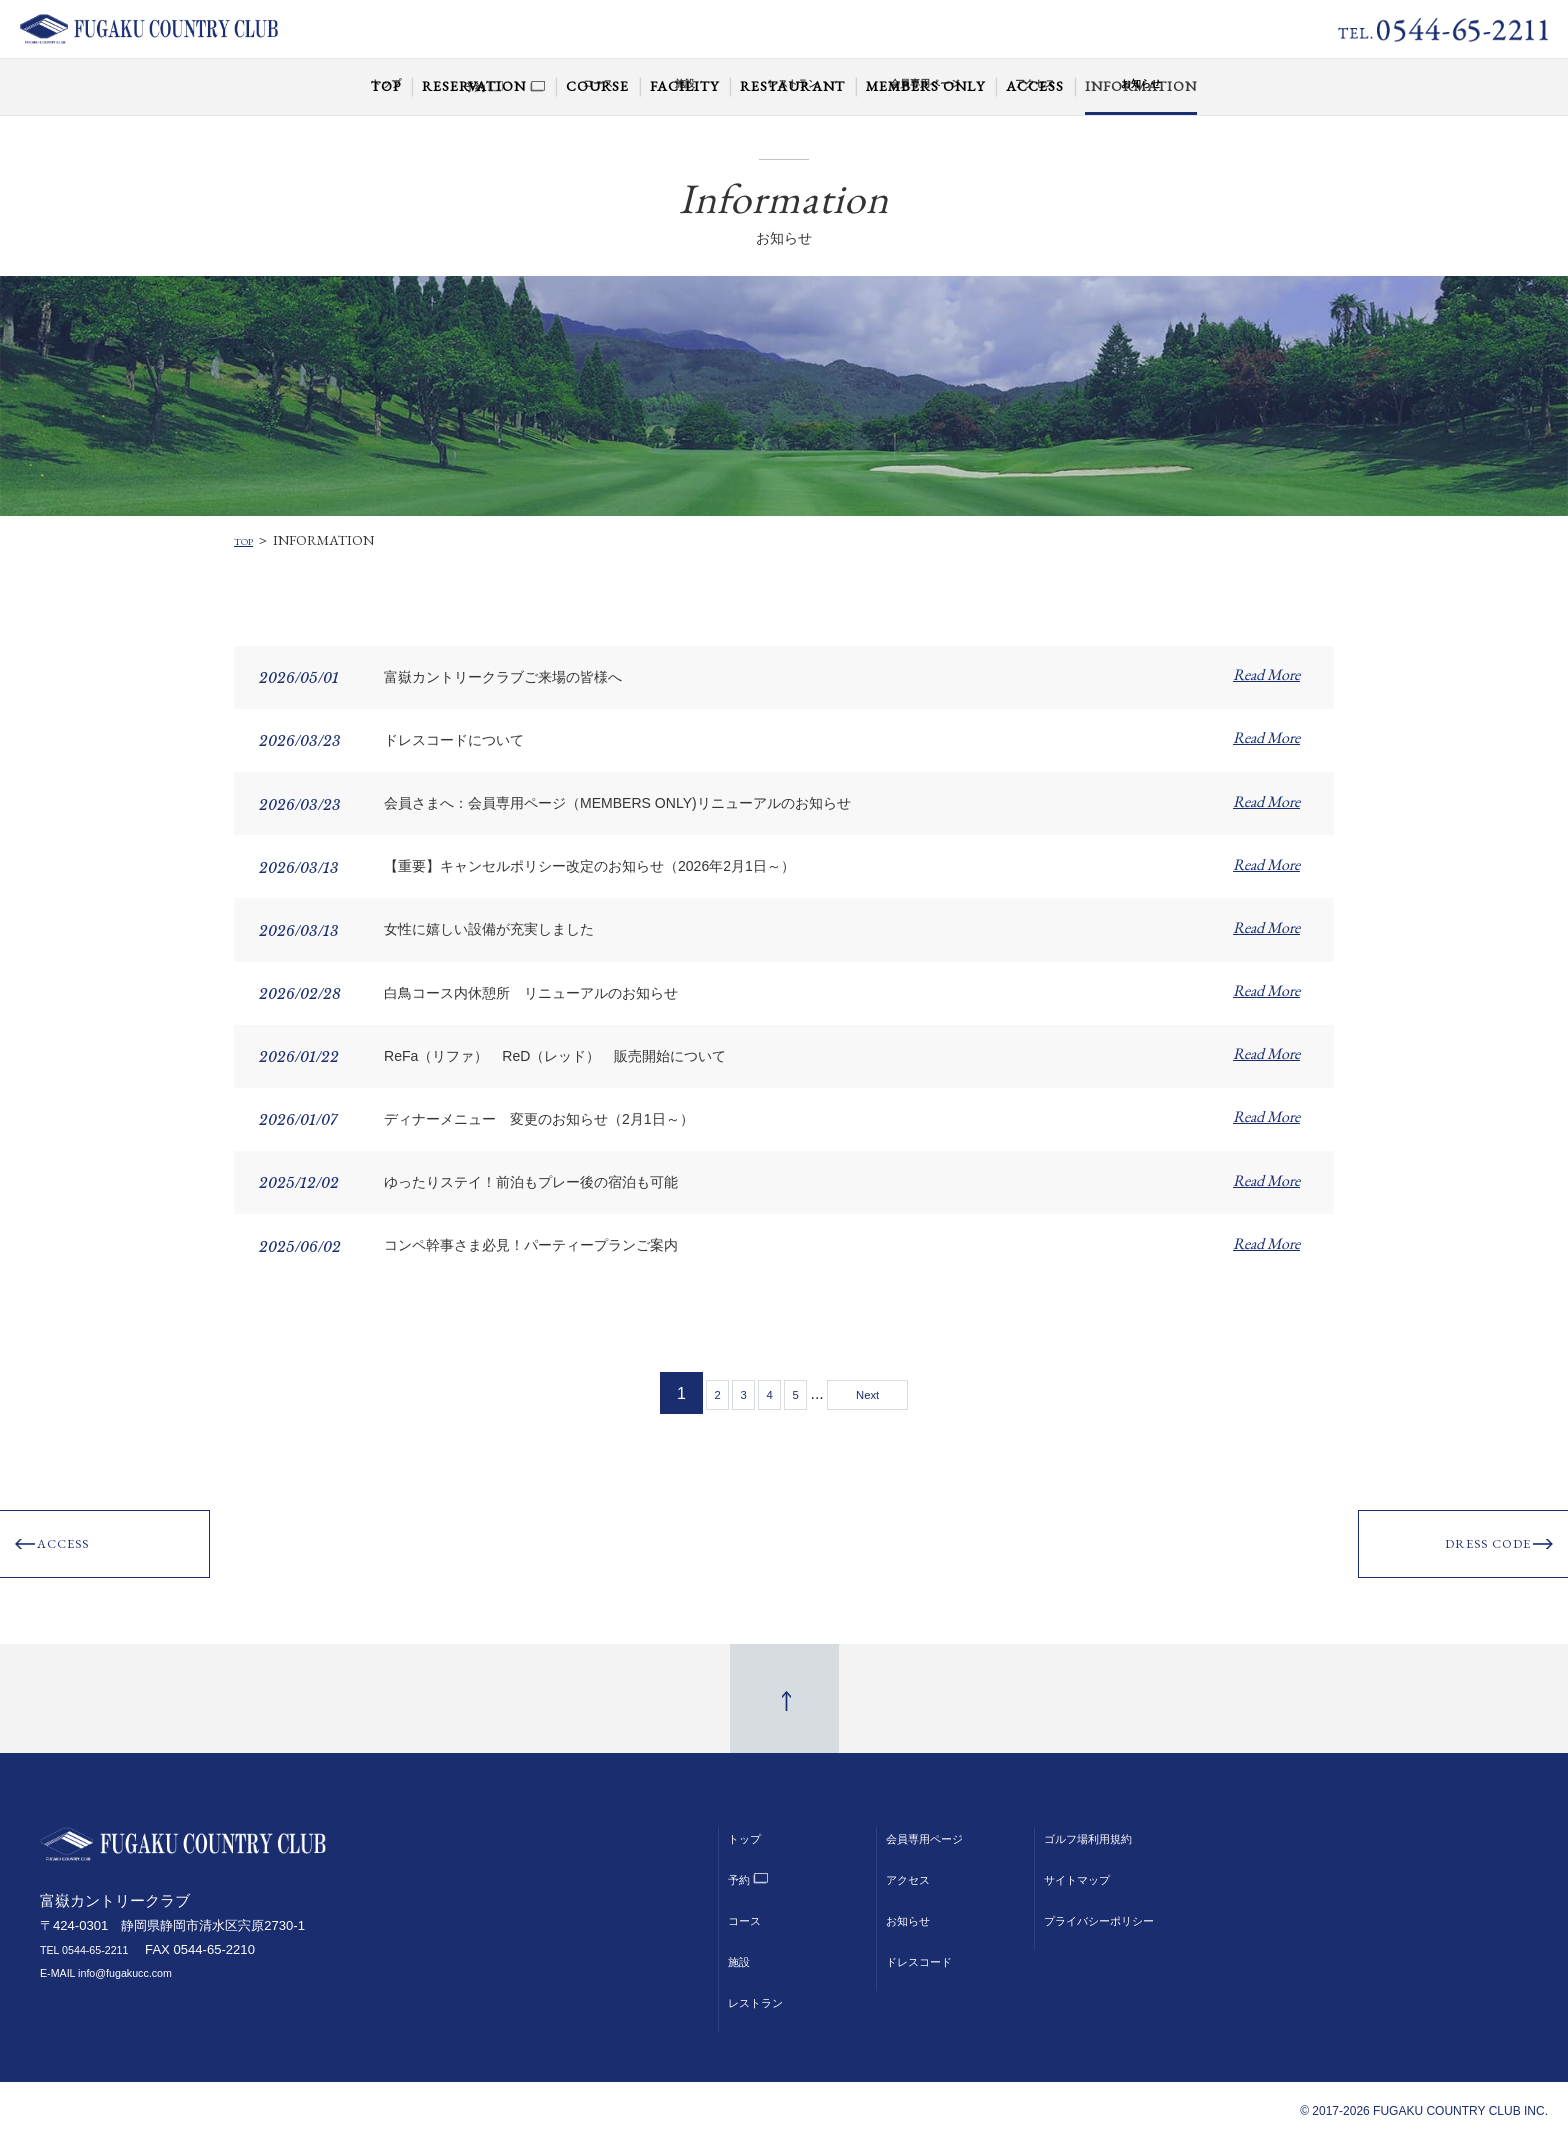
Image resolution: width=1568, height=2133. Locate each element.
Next (908, 1393)
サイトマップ (1086, 1871)
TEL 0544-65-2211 (94, 1942)
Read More (1266, 674)
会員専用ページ (935, 1830)
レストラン (763, 1994)
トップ (749, 1830)
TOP (247, 540)
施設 (742, 1953)
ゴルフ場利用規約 (1100, 1830)
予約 (742, 1871)
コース (749, 1912)
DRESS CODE (1471, 1551)
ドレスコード (928, 1953)
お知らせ (914, 1912)
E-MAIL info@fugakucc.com (121, 1965)
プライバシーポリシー (1114, 1912)
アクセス (914, 1871)
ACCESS (76, 1551)
